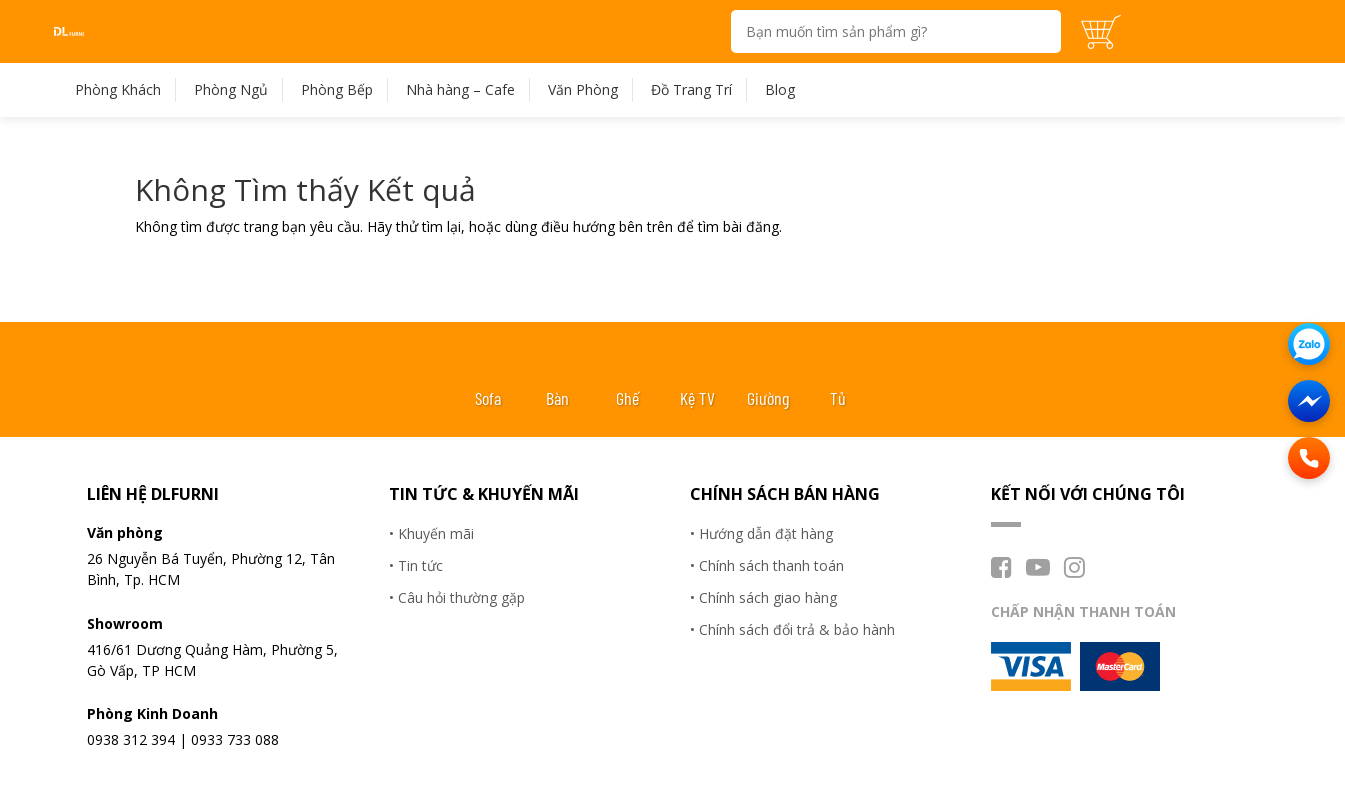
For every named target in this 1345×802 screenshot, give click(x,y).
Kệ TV (697, 398)
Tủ (838, 398)
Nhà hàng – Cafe (460, 90)
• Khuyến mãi (431, 533)
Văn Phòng (583, 90)
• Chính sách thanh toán (767, 565)
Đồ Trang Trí (691, 90)
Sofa (488, 398)
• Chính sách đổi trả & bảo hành (792, 629)
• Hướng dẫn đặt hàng (761, 533)
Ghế (627, 398)
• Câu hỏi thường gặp (457, 597)
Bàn (557, 398)
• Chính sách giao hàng (763, 597)
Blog (780, 90)
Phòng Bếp (337, 90)
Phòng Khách (118, 90)
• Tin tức (416, 565)
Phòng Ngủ (231, 90)
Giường (768, 398)
